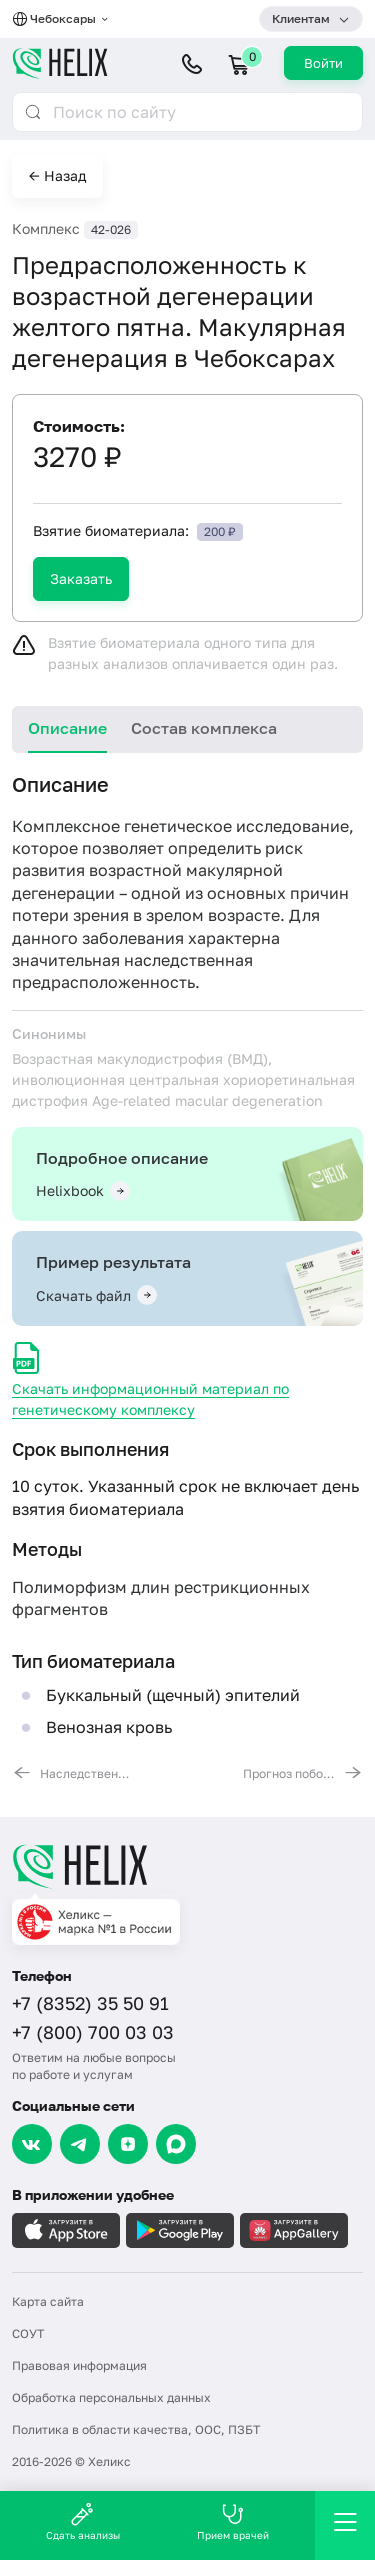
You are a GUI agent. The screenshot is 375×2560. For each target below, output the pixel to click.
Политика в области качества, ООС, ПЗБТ (136, 2429)
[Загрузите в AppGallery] (294, 2230)
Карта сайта (48, 2301)
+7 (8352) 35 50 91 (90, 2003)
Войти (323, 63)
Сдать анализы (83, 2521)
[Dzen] (128, 2144)
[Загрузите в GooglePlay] (180, 2230)
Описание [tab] (67, 728)
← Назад (57, 175)
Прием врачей (233, 2521)
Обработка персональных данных (111, 2397)
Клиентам (301, 18)
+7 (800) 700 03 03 (93, 2032)
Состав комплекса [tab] (204, 728)
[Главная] (187, 1866)
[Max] (176, 2144)
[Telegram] (80, 2144)
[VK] (32, 2144)
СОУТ (28, 2333)
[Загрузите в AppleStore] (66, 2230)
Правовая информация (79, 2365)
